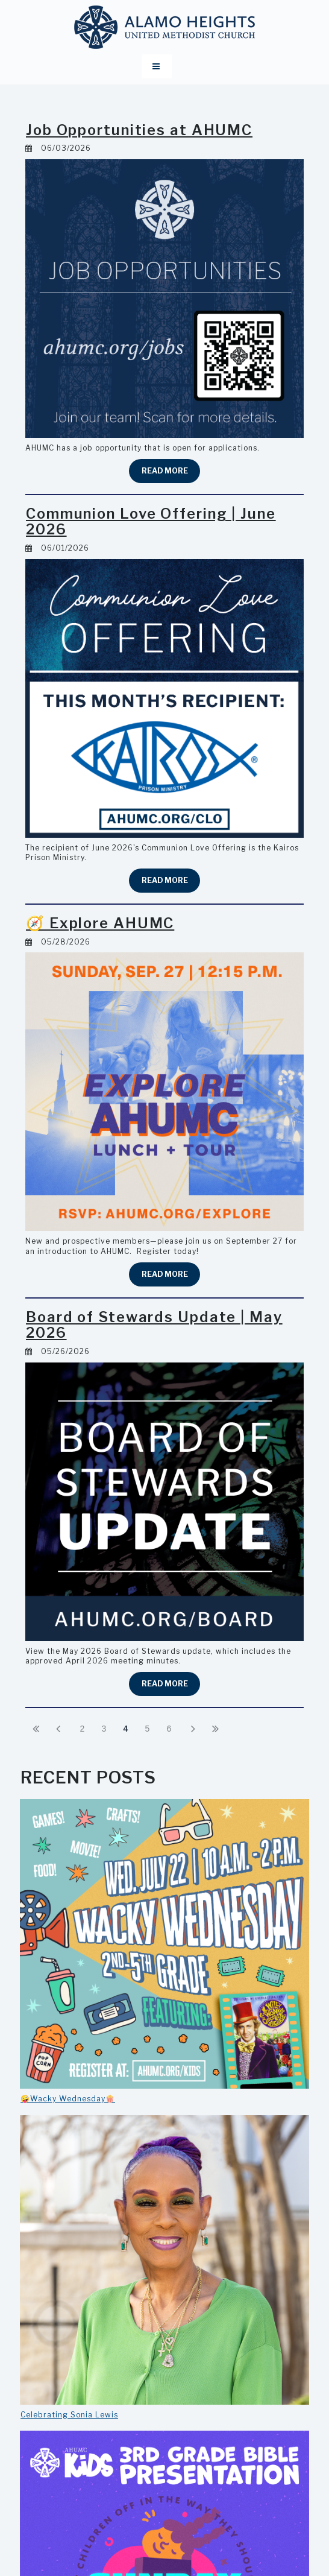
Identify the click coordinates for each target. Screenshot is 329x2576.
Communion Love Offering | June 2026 (158, 521)
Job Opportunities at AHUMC (143, 130)
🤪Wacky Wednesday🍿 (67, 2098)
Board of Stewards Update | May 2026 (157, 1324)
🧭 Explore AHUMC (102, 923)
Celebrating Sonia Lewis (69, 2414)
